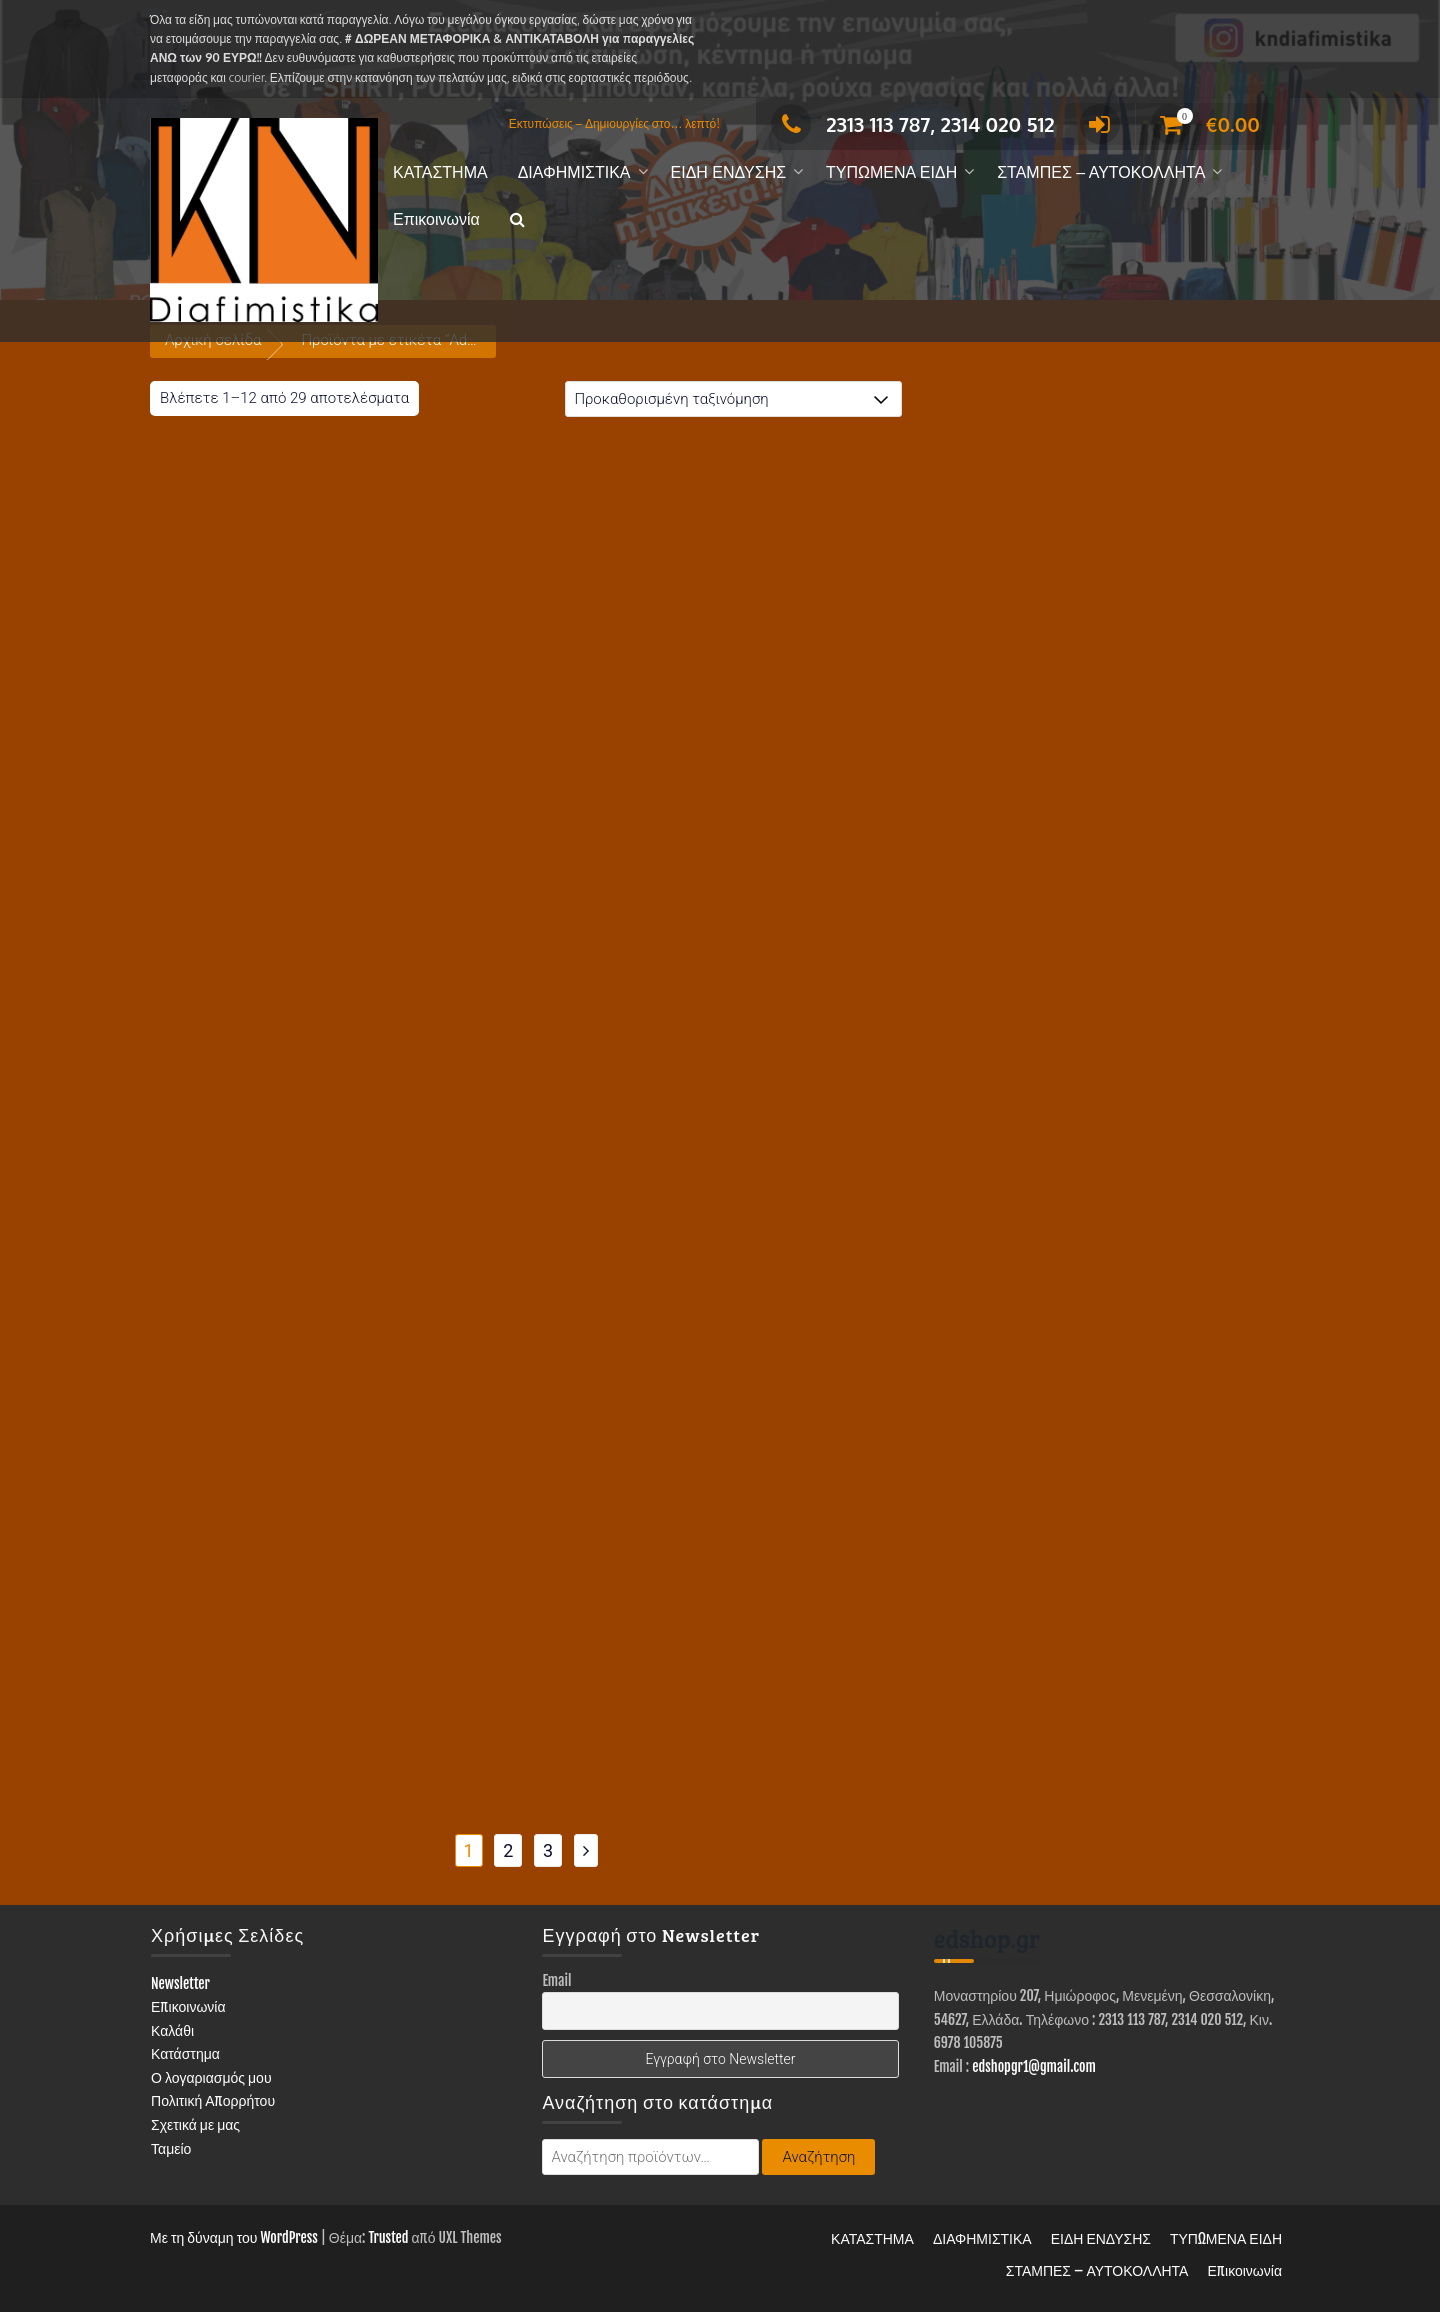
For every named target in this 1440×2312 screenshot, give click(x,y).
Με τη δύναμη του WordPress (234, 2237)
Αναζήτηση (818, 2157)
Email (556, 1980)
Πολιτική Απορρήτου (213, 2100)
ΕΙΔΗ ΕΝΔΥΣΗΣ (729, 172)
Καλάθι (172, 2030)
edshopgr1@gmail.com (1034, 2066)
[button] (517, 220)
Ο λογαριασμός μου (211, 2077)
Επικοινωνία (436, 219)
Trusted (388, 2237)
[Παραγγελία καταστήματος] (733, 399)
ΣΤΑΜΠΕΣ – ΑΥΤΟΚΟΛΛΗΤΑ (1101, 172)
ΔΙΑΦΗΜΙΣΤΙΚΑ (574, 172)
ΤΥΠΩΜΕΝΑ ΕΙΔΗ (891, 172)
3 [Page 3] (548, 1850)
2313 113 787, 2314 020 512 (912, 124)
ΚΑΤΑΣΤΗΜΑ (440, 172)
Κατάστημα (185, 2053)
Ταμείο (171, 2148)
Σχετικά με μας (195, 2124)
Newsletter (180, 1983)
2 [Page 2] (508, 1850)
